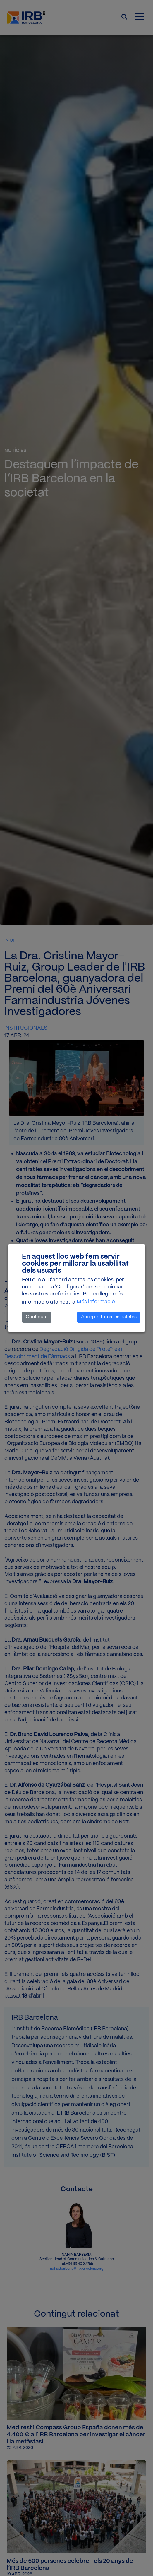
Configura (37, 1317)
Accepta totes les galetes (109, 1317)
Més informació (96, 1302)
